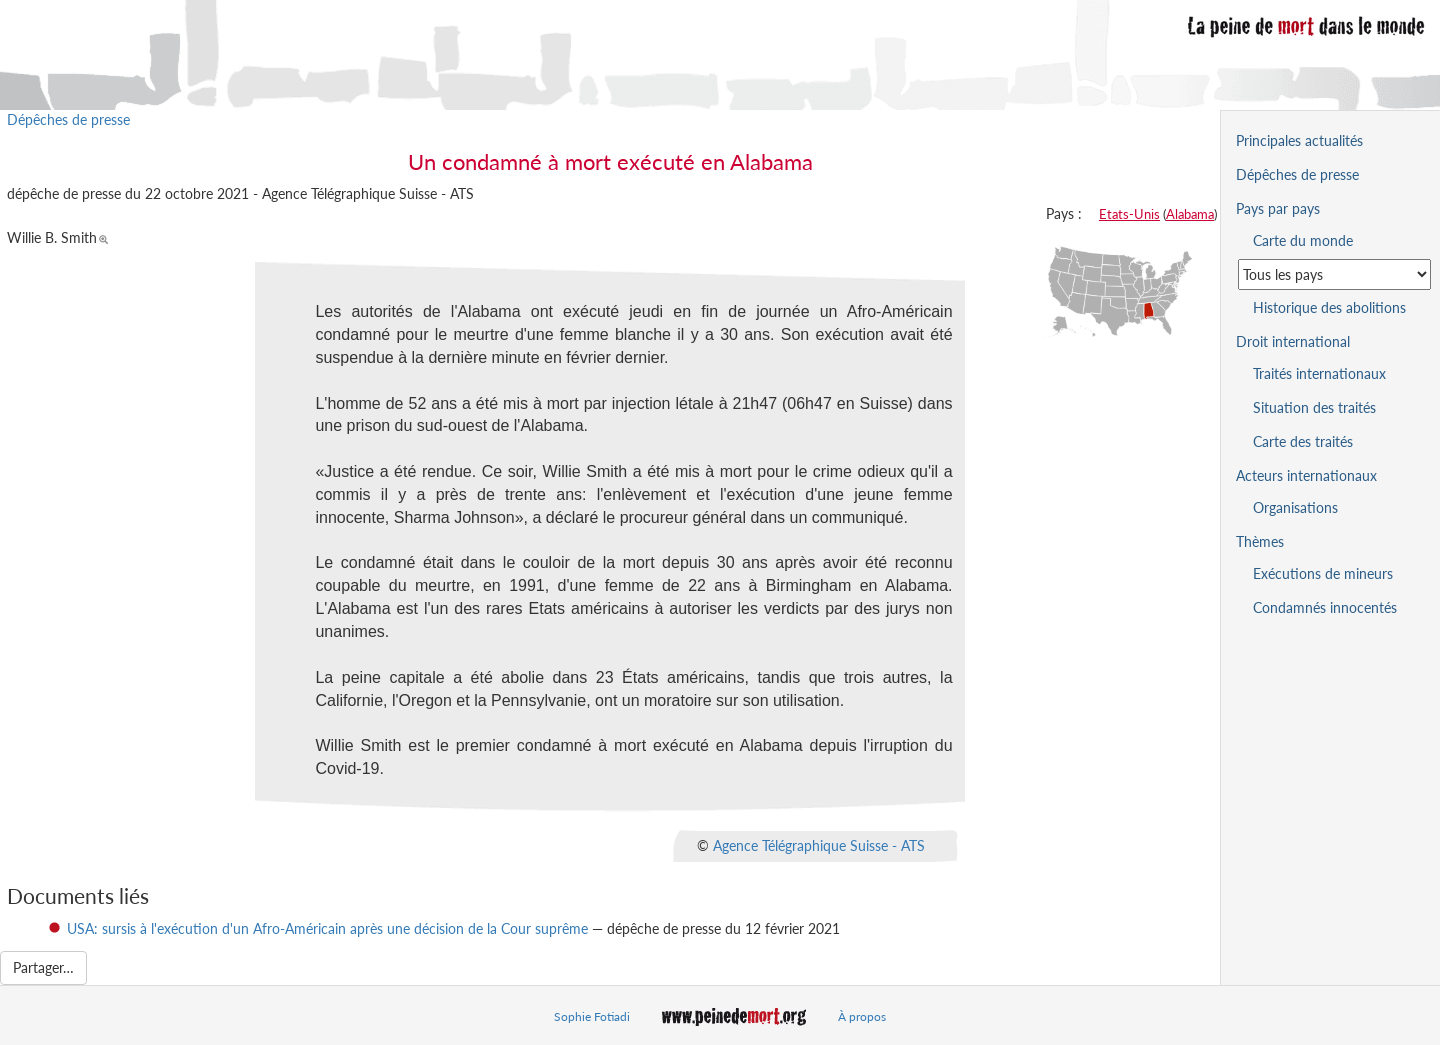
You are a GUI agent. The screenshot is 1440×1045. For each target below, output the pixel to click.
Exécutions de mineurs (1323, 573)
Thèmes (1260, 541)
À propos (862, 1016)
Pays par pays (1278, 208)
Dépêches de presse (68, 119)
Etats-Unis (1129, 214)
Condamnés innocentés (1325, 607)
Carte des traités (1303, 441)
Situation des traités (1314, 407)
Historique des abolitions (1329, 307)
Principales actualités (1299, 140)
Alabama (1190, 214)
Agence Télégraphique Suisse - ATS (819, 844)
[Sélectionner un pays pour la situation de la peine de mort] (1334, 274)
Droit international (1293, 341)
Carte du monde (1303, 240)
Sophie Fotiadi (592, 1016)
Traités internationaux (1319, 373)
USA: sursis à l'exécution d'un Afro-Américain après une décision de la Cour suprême (327, 928)
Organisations (1295, 507)
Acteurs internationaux (1306, 475)
